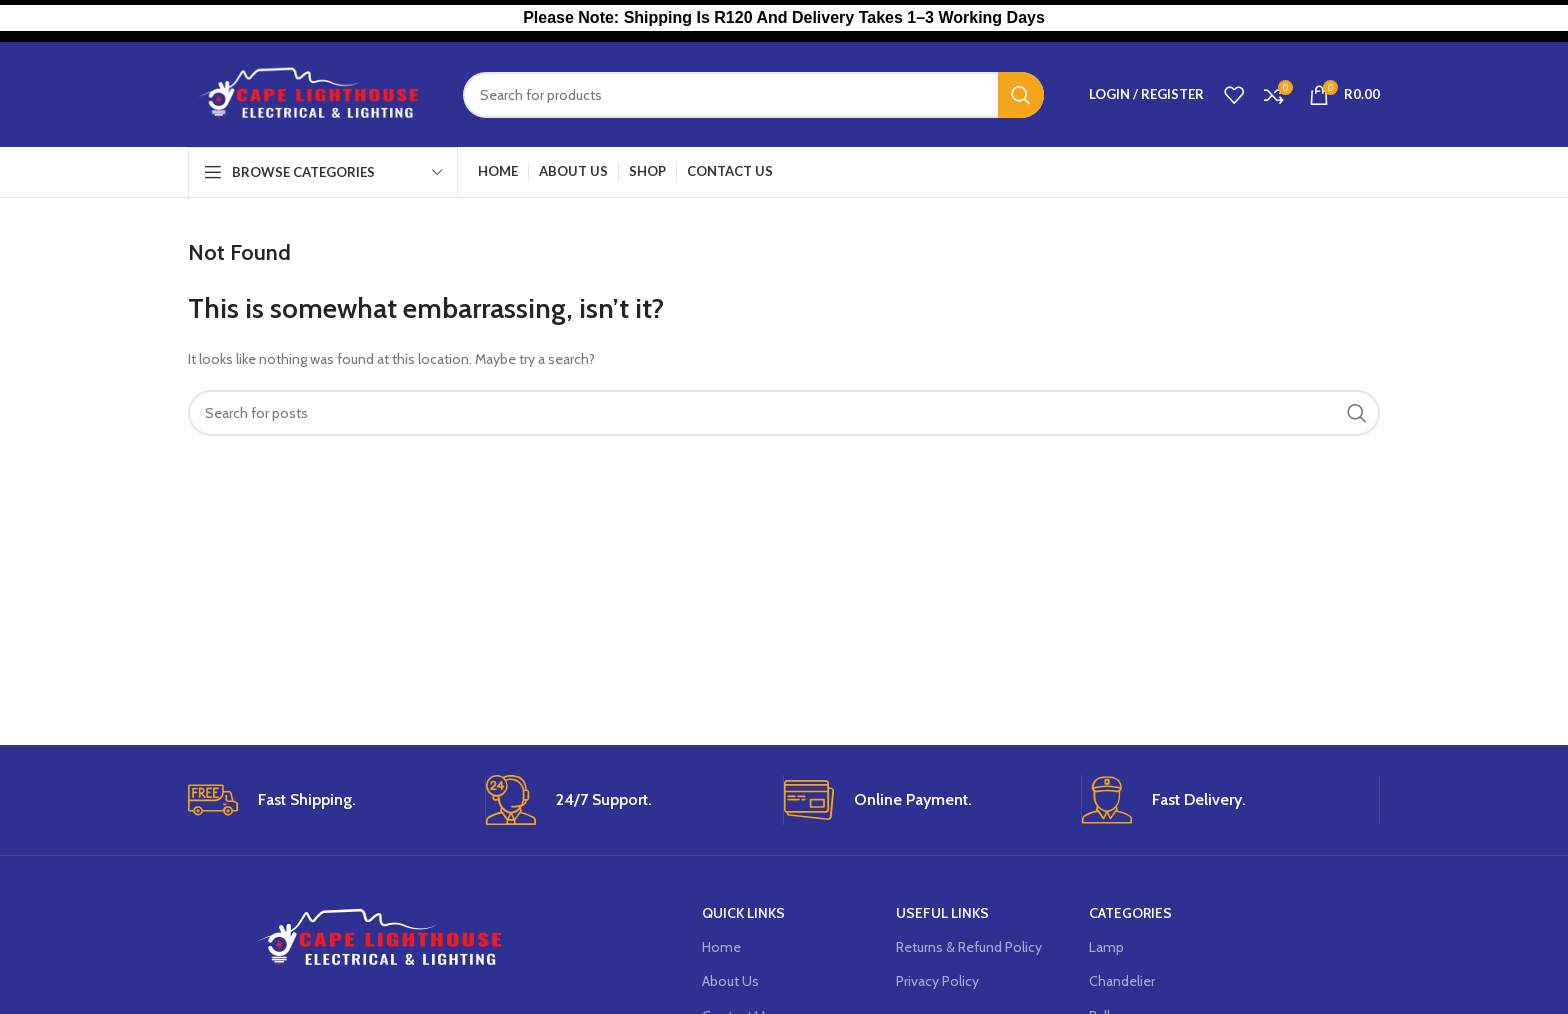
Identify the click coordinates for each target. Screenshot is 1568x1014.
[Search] (753, 95)
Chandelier (1122, 981)
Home (721, 947)
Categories (1130, 913)
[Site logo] (310, 93)
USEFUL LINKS (942, 913)
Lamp (1106, 947)
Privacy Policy (937, 981)
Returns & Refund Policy (969, 947)
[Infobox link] (329, 800)
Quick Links (743, 913)
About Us (730, 981)
